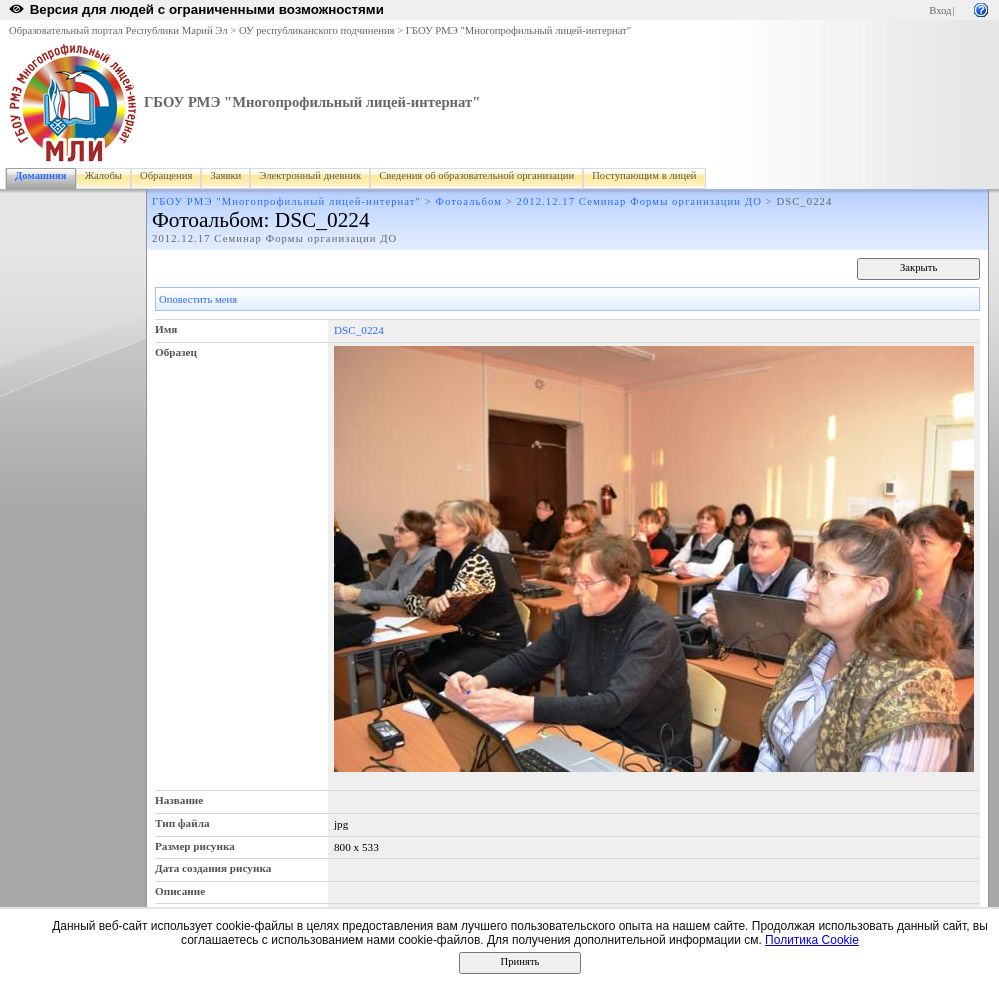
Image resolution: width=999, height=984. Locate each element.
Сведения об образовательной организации (476, 175)
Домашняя (41, 175)
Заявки (225, 175)
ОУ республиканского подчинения (317, 30)
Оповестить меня (198, 299)
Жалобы (103, 175)
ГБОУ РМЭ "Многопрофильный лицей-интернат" (518, 30)
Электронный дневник (310, 175)
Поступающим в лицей (644, 175)
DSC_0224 (359, 330)
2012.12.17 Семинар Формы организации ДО (639, 201)
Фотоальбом (469, 201)
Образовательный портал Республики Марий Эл (118, 30)
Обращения (166, 175)
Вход (940, 10)
